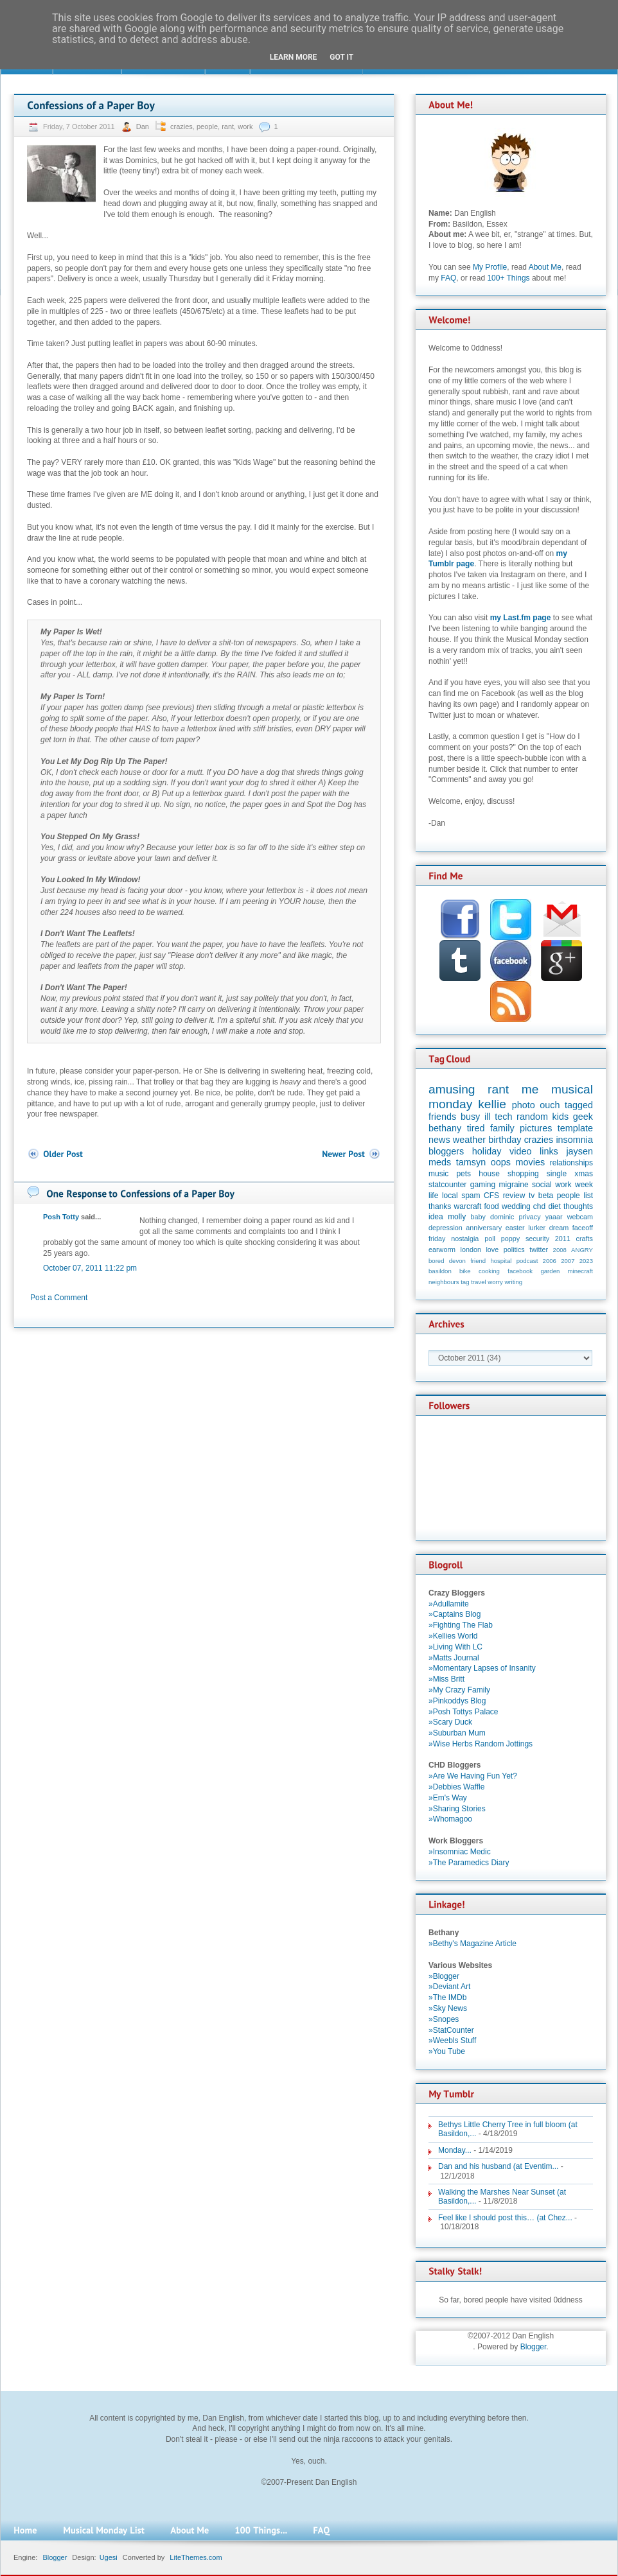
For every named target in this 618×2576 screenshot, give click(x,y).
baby (478, 1217)
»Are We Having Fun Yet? (472, 1775)
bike (465, 1271)
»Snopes (443, 2019)
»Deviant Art (449, 1986)
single (557, 1173)
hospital (500, 1260)
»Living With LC (455, 1646)
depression (445, 1227)
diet (554, 1206)
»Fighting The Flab (460, 1625)
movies (530, 1162)
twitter (538, 1249)
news (439, 1140)
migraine (514, 1184)
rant (228, 126)
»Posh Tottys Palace (463, 1711)
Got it (341, 57)
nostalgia (465, 1238)
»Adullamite (448, 1603)
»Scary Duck (450, 1722)
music (438, 1173)
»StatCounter (451, 2030)
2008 (560, 1249)
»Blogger (443, 1976)
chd (539, 1206)
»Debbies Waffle (456, 1786)
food (491, 1206)
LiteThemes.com (196, 2557)
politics (514, 1249)
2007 (567, 1260)
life (433, 1195)
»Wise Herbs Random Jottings (480, 1743)
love (492, 1249)
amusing (451, 1089)
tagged (579, 1105)
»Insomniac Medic (459, 1851)
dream (559, 1227)
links (549, 1151)
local (450, 1195)
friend (478, 1260)
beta (545, 1195)
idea (435, 1216)
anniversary (484, 1227)
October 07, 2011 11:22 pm (90, 1268)
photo (523, 1105)
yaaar (554, 1217)
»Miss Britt (446, 1679)
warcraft (468, 1206)
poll (489, 1238)
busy (470, 1116)
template (575, 1128)
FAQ (448, 278)
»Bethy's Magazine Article (472, 1943)
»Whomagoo (450, 1819)
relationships (571, 1162)
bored (436, 1260)
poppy (510, 1238)
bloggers (446, 1151)
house (489, 1173)
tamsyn (471, 1162)
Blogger (533, 2346)
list (588, 1195)
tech (503, 1116)
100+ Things (508, 278)
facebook (520, 1271)
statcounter (447, 1184)
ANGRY (582, 1249)
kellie (492, 1104)
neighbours (443, 1281)
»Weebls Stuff (452, 2040)
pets (463, 1173)
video (520, 1151)
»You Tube (446, 2051)
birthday (504, 1140)
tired (476, 1128)
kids (560, 1116)
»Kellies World (452, 1636)
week (584, 1184)
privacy (529, 1217)
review (514, 1195)
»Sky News (447, 2008)
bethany (444, 1128)
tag (465, 1281)
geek (583, 1116)
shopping (523, 1173)
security (537, 1238)
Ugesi (109, 2557)
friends (442, 1116)
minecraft (580, 1271)
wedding (516, 1206)
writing (513, 1281)
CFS (491, 1195)
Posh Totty (61, 1217)
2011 (562, 1238)
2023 (586, 1260)
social (542, 1184)
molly (457, 1216)
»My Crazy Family (459, 1689)
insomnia (574, 1140)
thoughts (578, 1206)
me (530, 1089)
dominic (502, 1217)
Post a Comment (58, 1297)
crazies (181, 126)
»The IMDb (447, 1997)
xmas (583, 1173)
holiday (487, 1151)
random (532, 1116)
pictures (536, 1128)
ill (487, 1116)
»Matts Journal (453, 1657)
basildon (440, 1271)
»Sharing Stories (457, 1808)
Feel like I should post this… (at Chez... (505, 2217)
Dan (143, 126)
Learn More (293, 57)
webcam (580, 1217)
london (471, 1249)
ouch (550, 1105)
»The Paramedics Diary (468, 1862)
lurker (536, 1227)
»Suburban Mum (457, 1732)
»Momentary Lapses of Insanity (482, 1668)
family (502, 1128)
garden (550, 1271)
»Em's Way (447, 1797)
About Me (545, 267)
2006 (549, 1260)
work (245, 126)
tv (531, 1195)
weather (469, 1140)
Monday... (455, 2150)
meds (439, 1162)
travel (478, 1281)
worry (495, 1281)
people (207, 126)
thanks (439, 1206)
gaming (482, 1184)
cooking (489, 1271)
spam (470, 1195)
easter (515, 1227)
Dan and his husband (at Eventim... (498, 2166)
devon (457, 1260)
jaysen (579, 1151)
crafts (584, 1238)
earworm (441, 1249)
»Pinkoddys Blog (457, 1700)
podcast (527, 1260)
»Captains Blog (454, 1614)
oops (501, 1162)
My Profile (490, 267)
